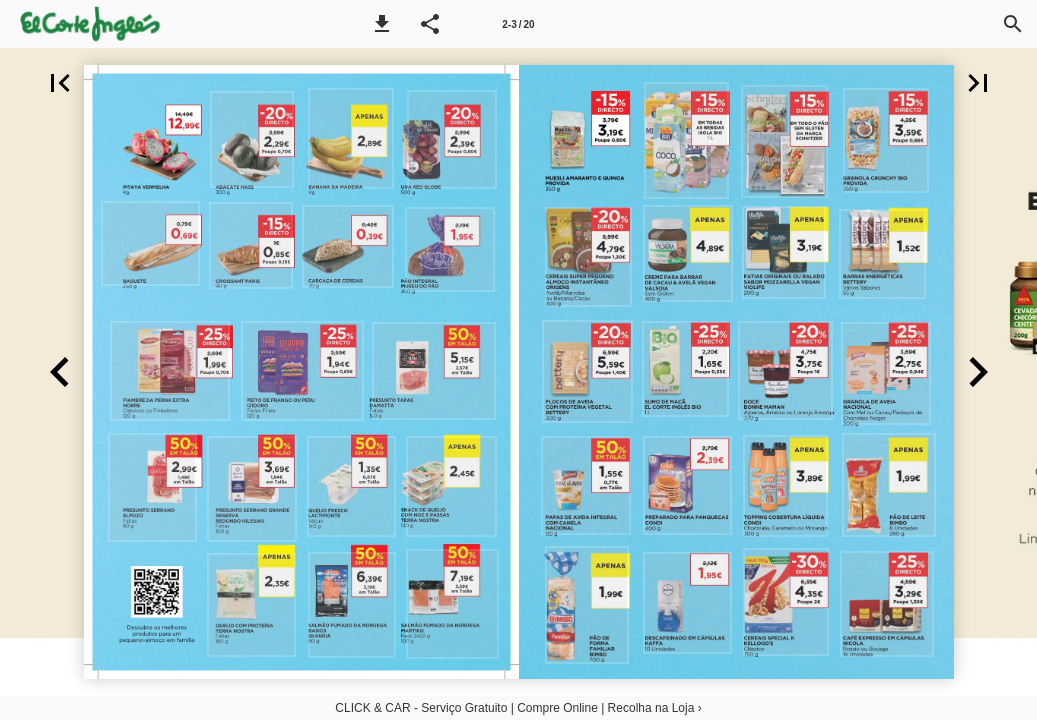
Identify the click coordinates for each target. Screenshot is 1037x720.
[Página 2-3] (519, 24)
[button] (382, 24)
